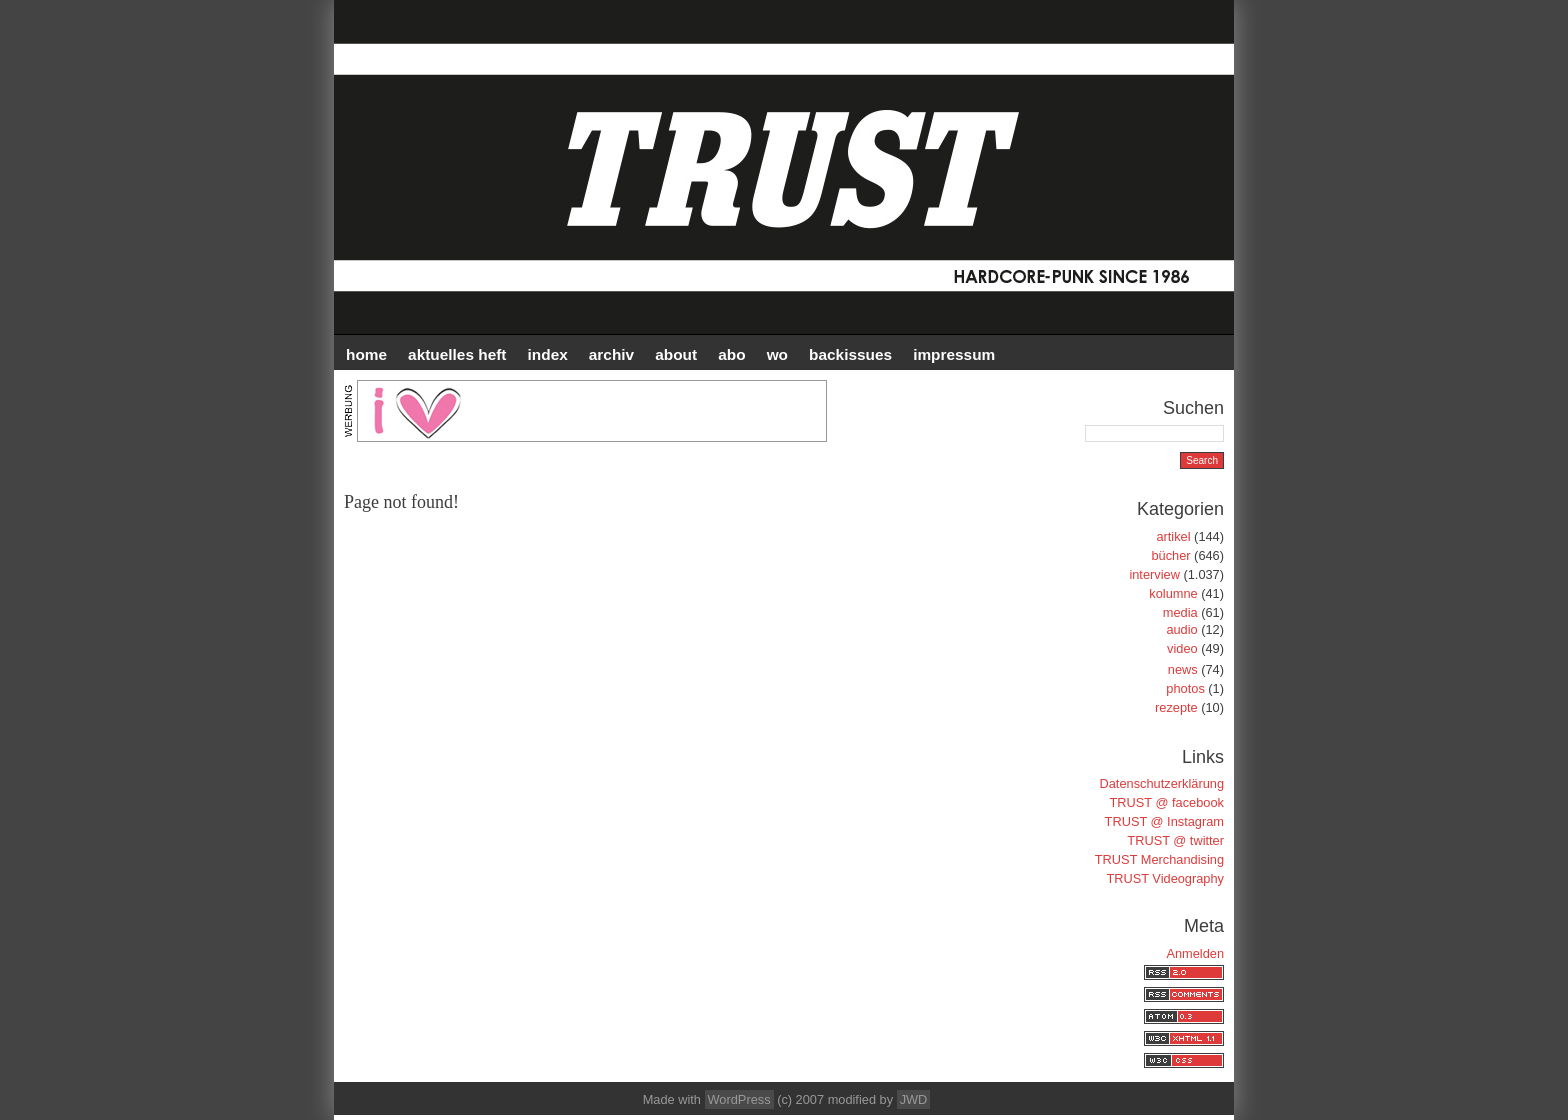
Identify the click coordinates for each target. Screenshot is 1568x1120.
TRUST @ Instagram (1164, 821)
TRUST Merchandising (1159, 859)
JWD (914, 1099)
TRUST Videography (1165, 878)
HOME (366, 354)
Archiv (611, 354)
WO (777, 354)
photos (1185, 688)
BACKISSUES (850, 354)
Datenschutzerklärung (1162, 783)
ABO (731, 354)
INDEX (548, 354)
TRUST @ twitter (1175, 840)
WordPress (739, 1099)
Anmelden (1195, 953)
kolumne (1173, 593)
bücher (1170, 555)
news (1183, 669)
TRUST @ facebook (1167, 802)
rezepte (1176, 707)
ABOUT (676, 354)
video (1182, 648)
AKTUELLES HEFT (457, 354)
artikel (1173, 536)
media (1180, 612)
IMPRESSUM (954, 354)
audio (1181, 629)
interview (1154, 574)
